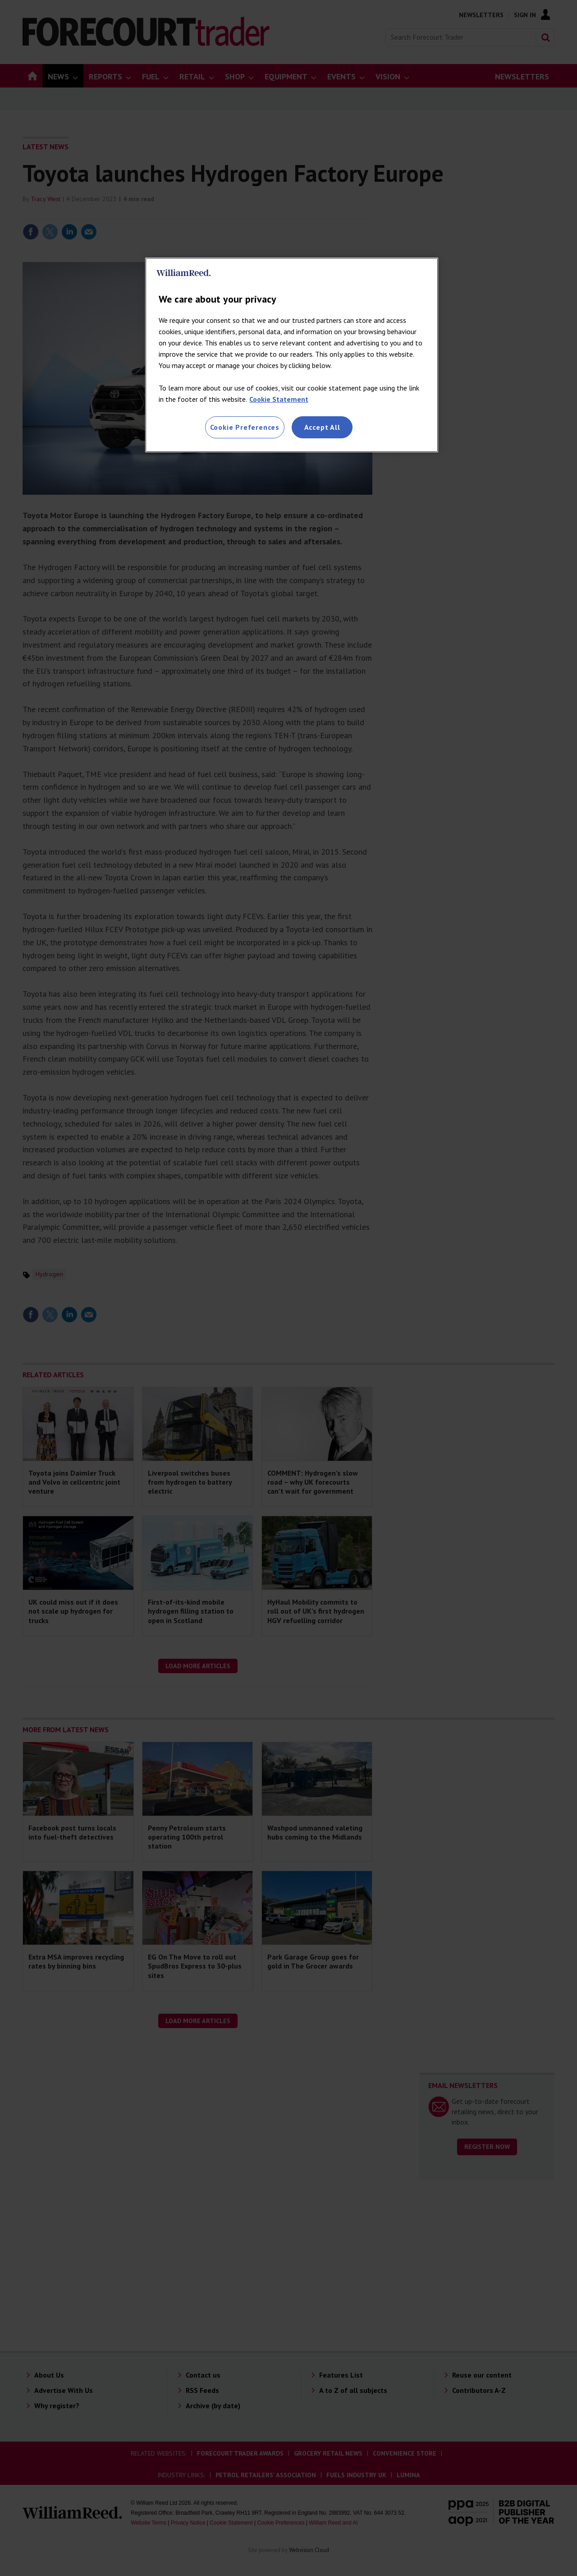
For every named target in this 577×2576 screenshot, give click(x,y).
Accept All (322, 427)
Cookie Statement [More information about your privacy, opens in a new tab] (278, 399)
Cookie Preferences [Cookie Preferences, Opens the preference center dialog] (244, 427)
